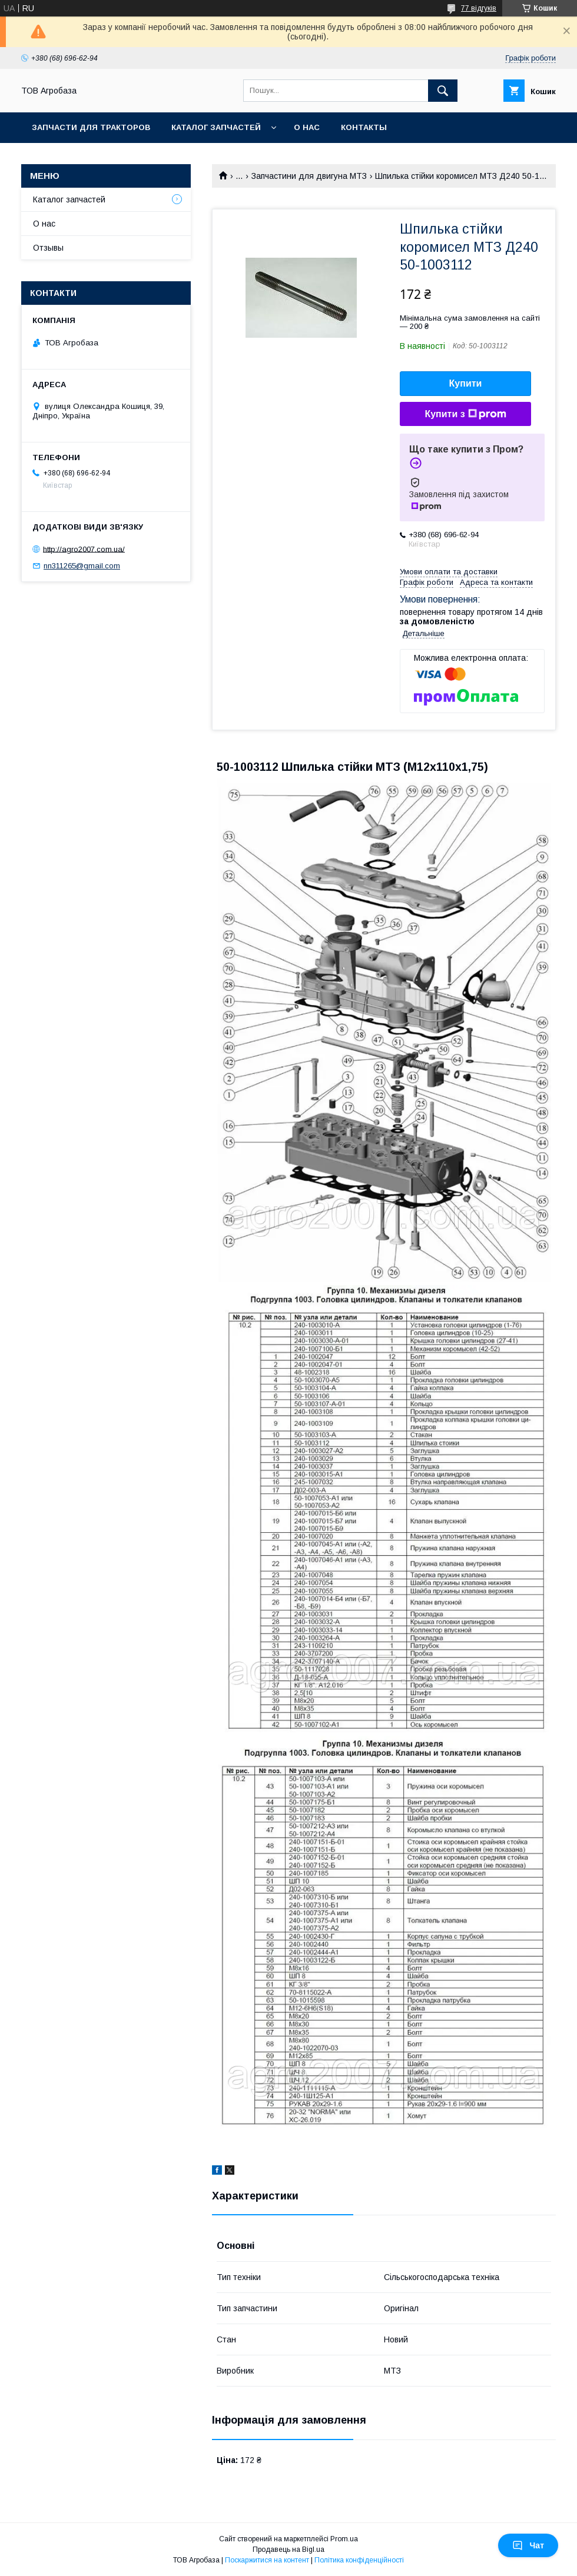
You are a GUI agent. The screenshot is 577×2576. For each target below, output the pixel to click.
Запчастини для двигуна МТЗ (309, 176)
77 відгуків (478, 8)
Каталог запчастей (216, 127)
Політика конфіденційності (359, 2560)
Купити (465, 383)
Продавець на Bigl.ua (288, 2549)
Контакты (364, 127)
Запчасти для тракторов (91, 127)
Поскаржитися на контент (267, 2560)
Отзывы (48, 247)
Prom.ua (344, 2539)
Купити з (465, 414)
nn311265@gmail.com (82, 565)
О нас (307, 127)
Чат (528, 2545)
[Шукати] (442, 90)
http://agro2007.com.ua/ (84, 548)
